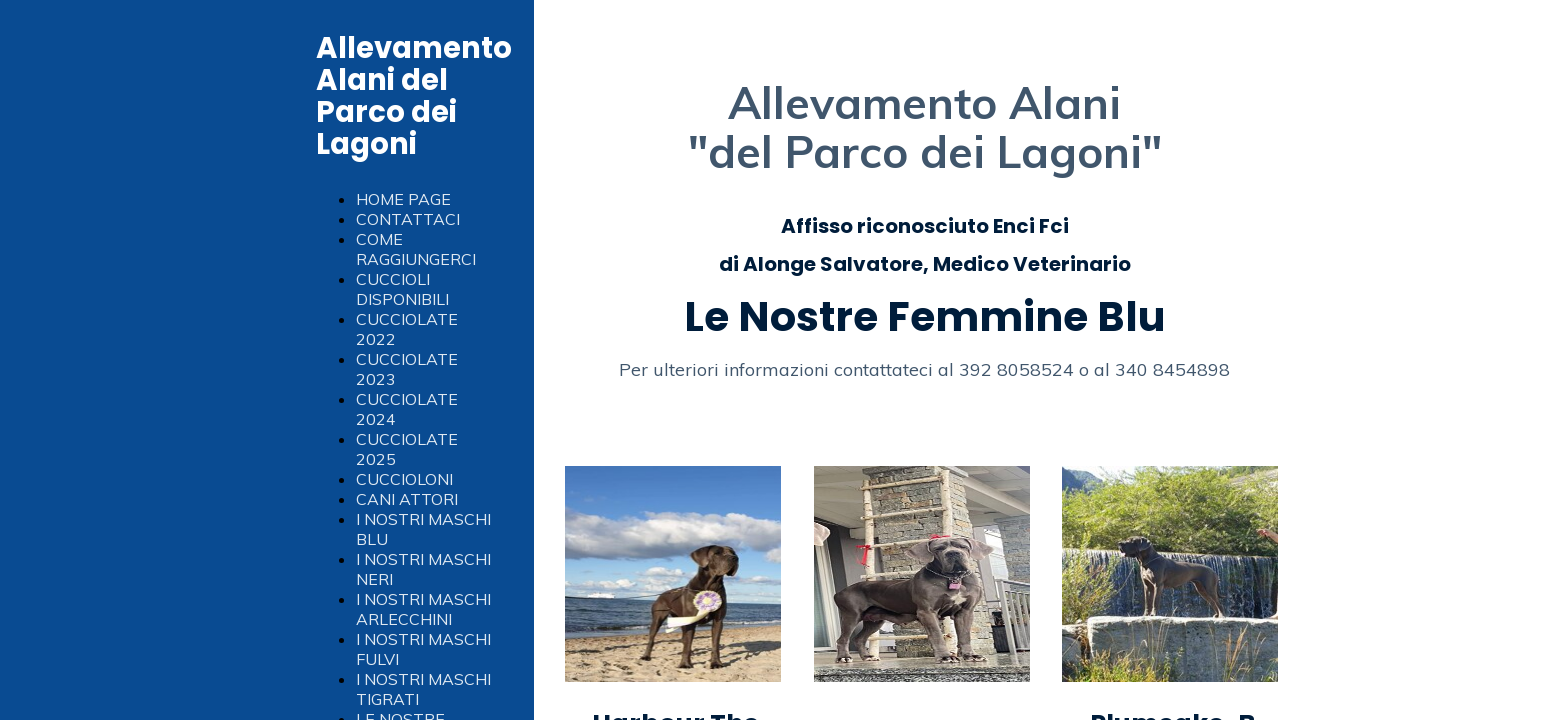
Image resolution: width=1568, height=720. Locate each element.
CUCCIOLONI (404, 479)
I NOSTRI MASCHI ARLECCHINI (423, 609)
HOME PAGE (403, 199)
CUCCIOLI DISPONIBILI (402, 289)
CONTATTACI (408, 219)
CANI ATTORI (407, 499)
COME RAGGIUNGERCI (416, 249)
